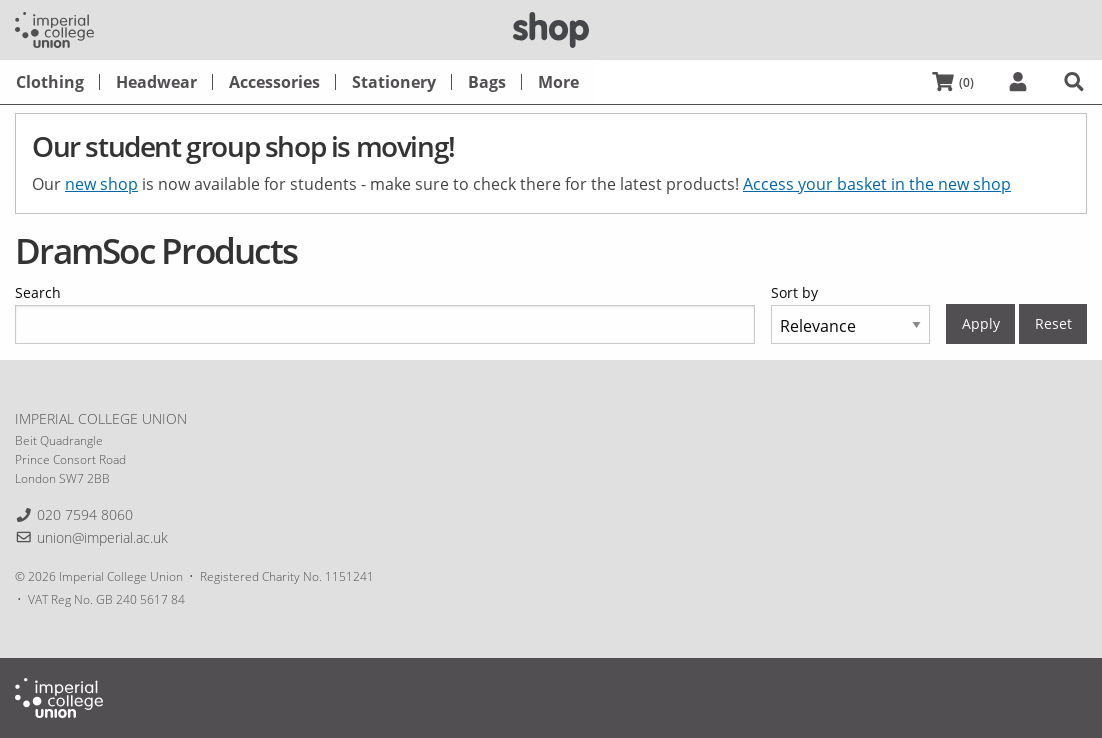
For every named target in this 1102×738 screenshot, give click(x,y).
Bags (487, 82)
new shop (101, 184)
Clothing (50, 82)
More (558, 82)
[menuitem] (50, 82)
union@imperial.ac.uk (102, 537)
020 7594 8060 (85, 514)
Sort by (794, 292)
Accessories (274, 82)
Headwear (156, 82)
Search (38, 292)
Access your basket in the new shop (877, 184)
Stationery (394, 82)
